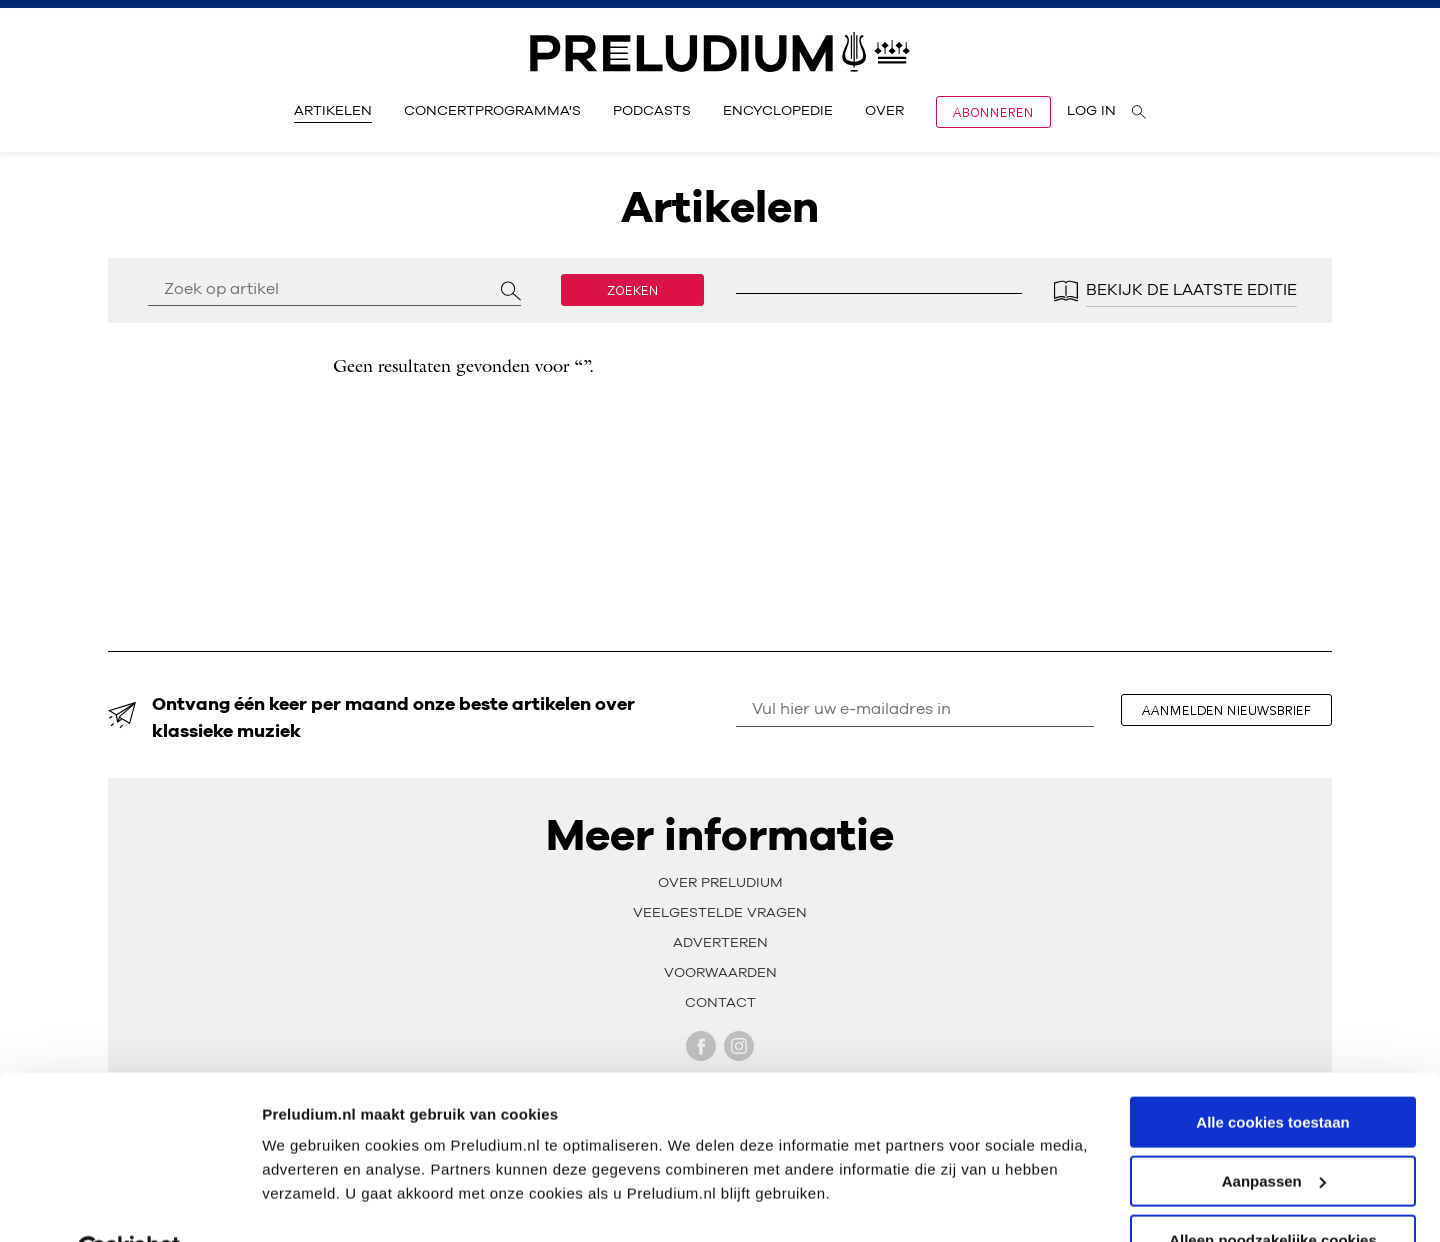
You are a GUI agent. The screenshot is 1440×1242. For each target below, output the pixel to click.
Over (884, 111)
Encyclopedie (778, 111)
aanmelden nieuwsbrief (1230, 710)
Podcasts (652, 111)
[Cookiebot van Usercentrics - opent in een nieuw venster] (129, 1203)
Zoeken (633, 290)
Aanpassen (1274, 1133)
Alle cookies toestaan (1272, 1074)
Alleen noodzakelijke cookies (1273, 1192)
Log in (1091, 111)
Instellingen (304, 1201)
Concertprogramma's (492, 111)
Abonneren (993, 112)
